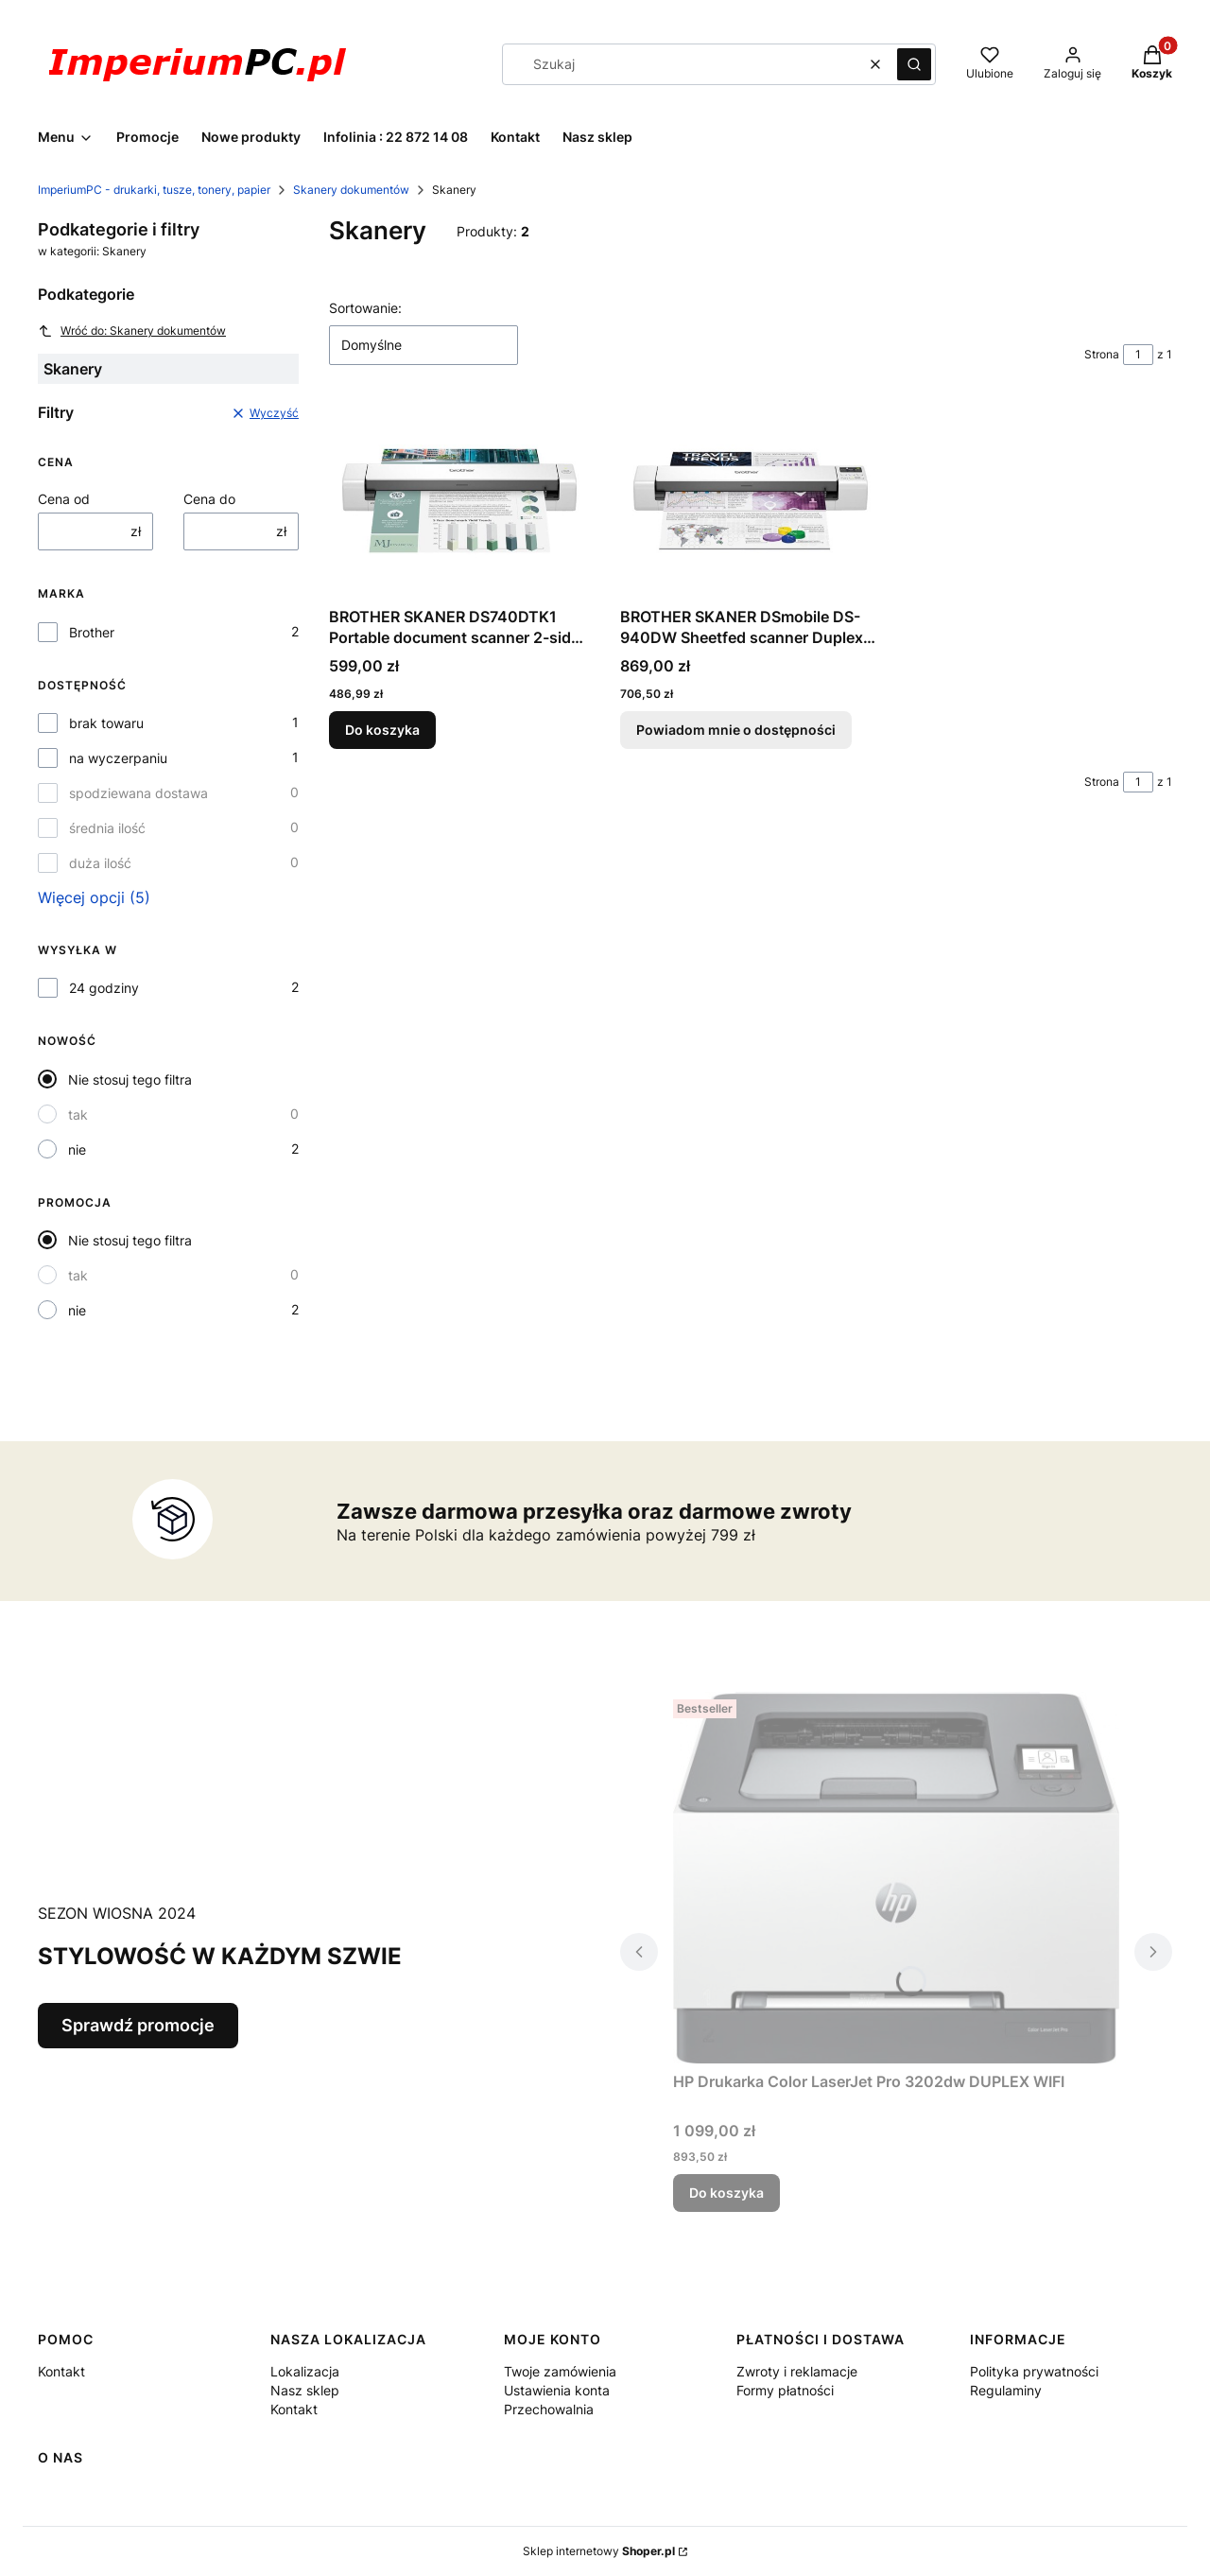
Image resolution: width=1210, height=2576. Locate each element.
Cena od (64, 499)
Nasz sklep (304, 2390)
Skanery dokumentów (351, 190)
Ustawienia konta (557, 2390)
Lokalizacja (304, 2371)
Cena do (209, 499)
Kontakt (61, 2371)
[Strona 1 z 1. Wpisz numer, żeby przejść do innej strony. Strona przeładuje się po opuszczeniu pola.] (1138, 354)
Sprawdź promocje (138, 2025)
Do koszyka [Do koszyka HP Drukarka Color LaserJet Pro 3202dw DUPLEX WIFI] (726, 2192)
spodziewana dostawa (138, 793)
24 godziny (104, 988)
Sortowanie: (365, 308)
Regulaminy (1006, 2390)
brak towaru (106, 723)
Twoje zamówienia (560, 2371)
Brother (91, 632)
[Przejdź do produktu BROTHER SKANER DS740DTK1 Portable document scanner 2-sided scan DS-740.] (459, 501)
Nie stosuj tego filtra (130, 1079)
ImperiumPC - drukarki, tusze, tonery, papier (154, 190)
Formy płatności (785, 2390)
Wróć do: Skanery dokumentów (132, 331)
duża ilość (100, 863)
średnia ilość (107, 828)
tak (78, 1114)
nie (77, 1149)
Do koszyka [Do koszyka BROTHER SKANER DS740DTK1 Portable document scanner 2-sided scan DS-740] (382, 730)
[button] (914, 64)
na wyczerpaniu (118, 758)
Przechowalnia (549, 2409)
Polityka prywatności (1034, 2371)
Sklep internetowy (599, 2551)
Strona (1101, 354)
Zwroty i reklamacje (796, 2371)
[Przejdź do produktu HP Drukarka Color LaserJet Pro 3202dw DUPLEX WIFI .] (896, 1877)
